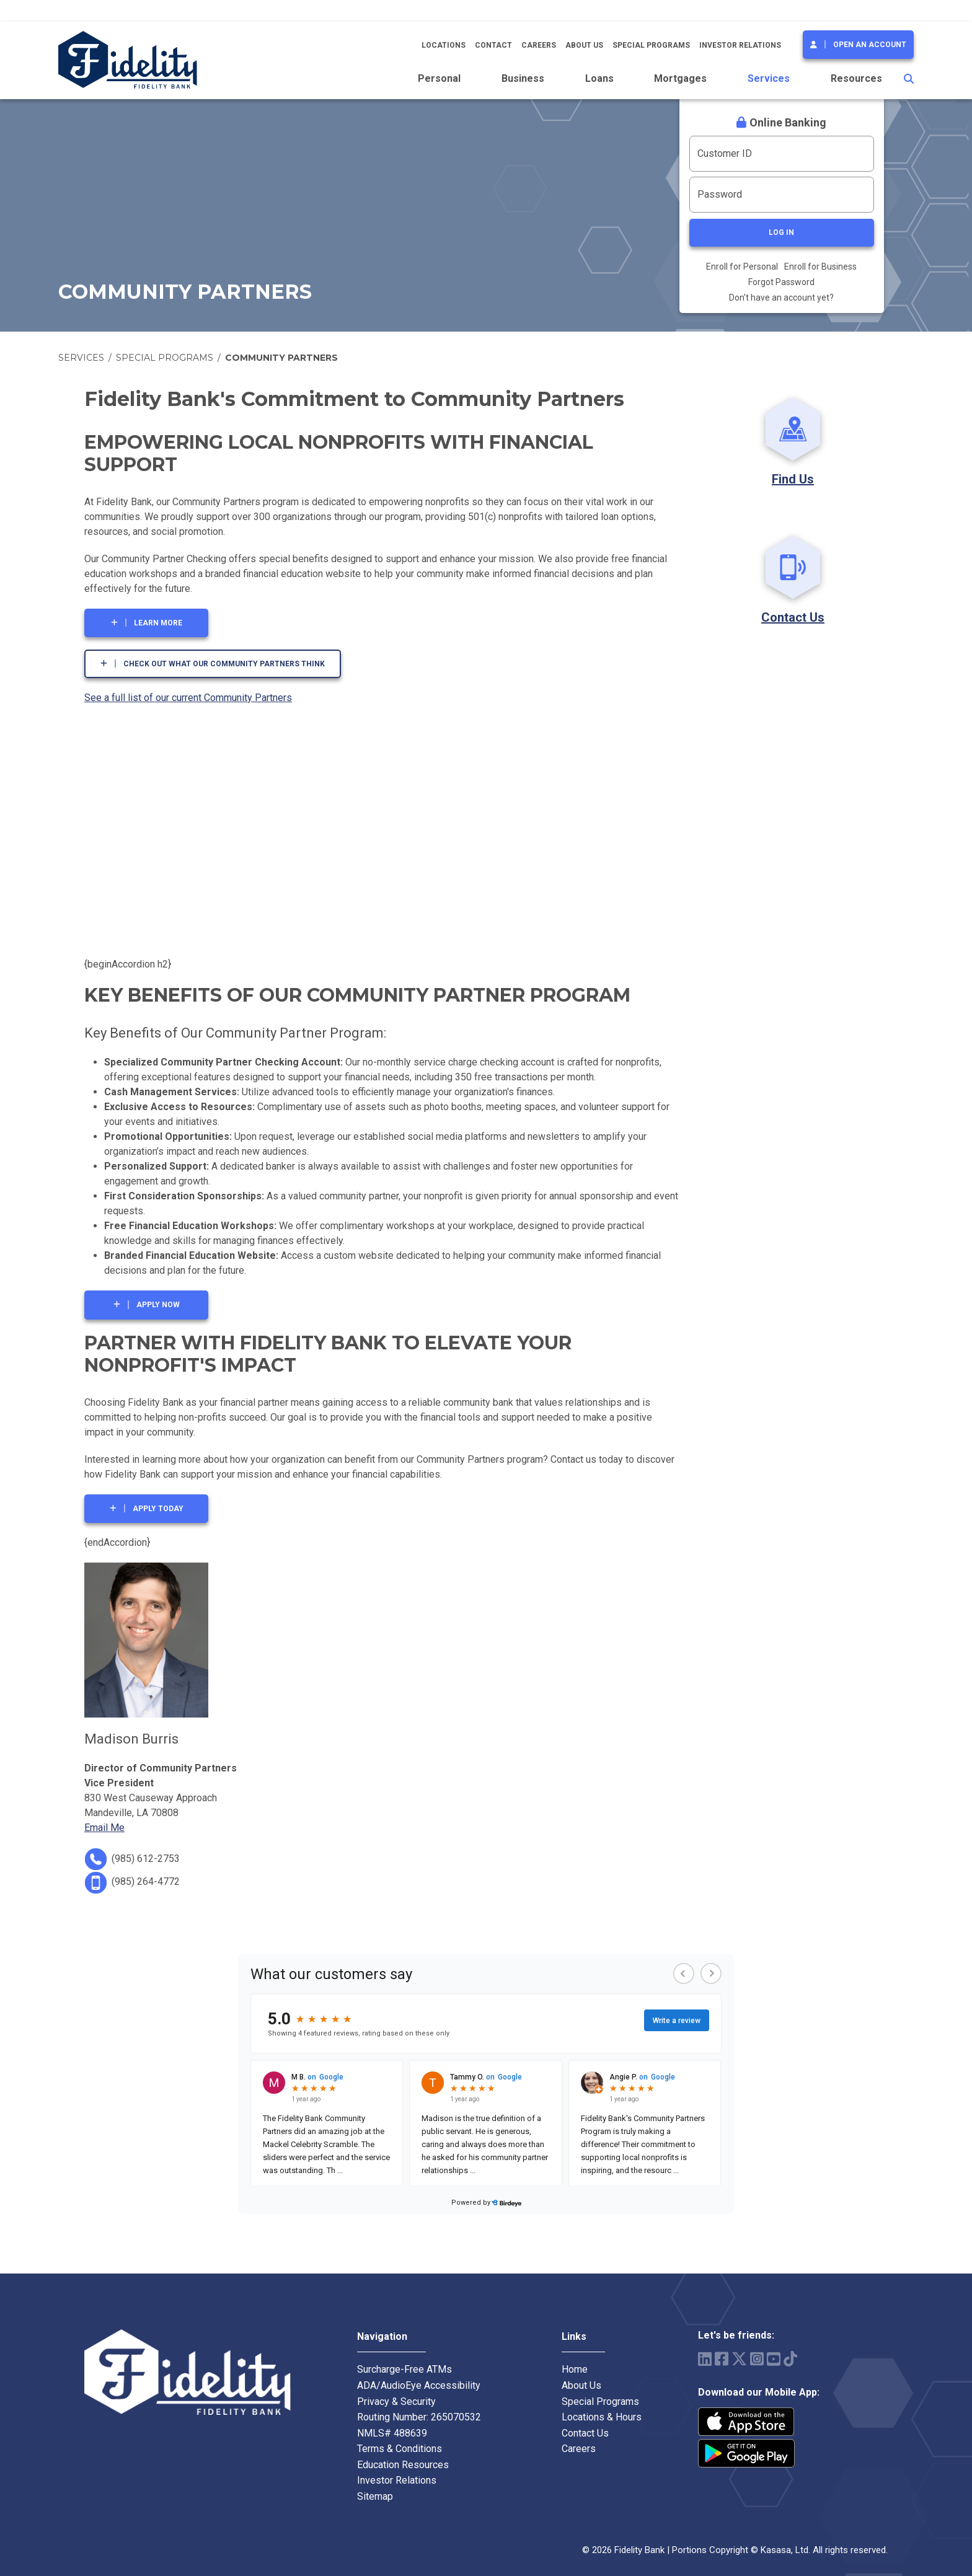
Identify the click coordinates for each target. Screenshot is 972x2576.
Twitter (739, 2358)
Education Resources (403, 2465)
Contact (493, 45)
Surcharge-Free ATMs (404, 2369)
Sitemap (375, 2496)
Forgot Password (781, 282)
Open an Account (869, 44)
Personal (439, 78)
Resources (856, 78)
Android (746, 2453)
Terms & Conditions (399, 2449)
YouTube (773, 2358)
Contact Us (792, 617)
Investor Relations (740, 45)
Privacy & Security (396, 2401)
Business (522, 78)
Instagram (757, 2358)
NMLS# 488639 (392, 2433)
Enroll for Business (820, 266)
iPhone (746, 2421)
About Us (584, 45)
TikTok (790, 2358)
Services (769, 78)
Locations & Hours (602, 2417)
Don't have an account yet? (781, 297)
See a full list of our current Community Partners (188, 698)
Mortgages (680, 78)
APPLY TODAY (158, 1508)
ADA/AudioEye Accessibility (418, 2385)
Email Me (104, 1827)
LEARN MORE (158, 623)
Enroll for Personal (742, 266)
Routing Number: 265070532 (419, 2417)
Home (575, 2369)
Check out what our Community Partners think (224, 663)
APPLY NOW (158, 1304)
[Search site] (909, 79)
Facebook (721, 2358)
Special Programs (651, 45)
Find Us (793, 479)
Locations (444, 45)
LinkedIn (705, 2358)
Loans (599, 78)
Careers (538, 45)
